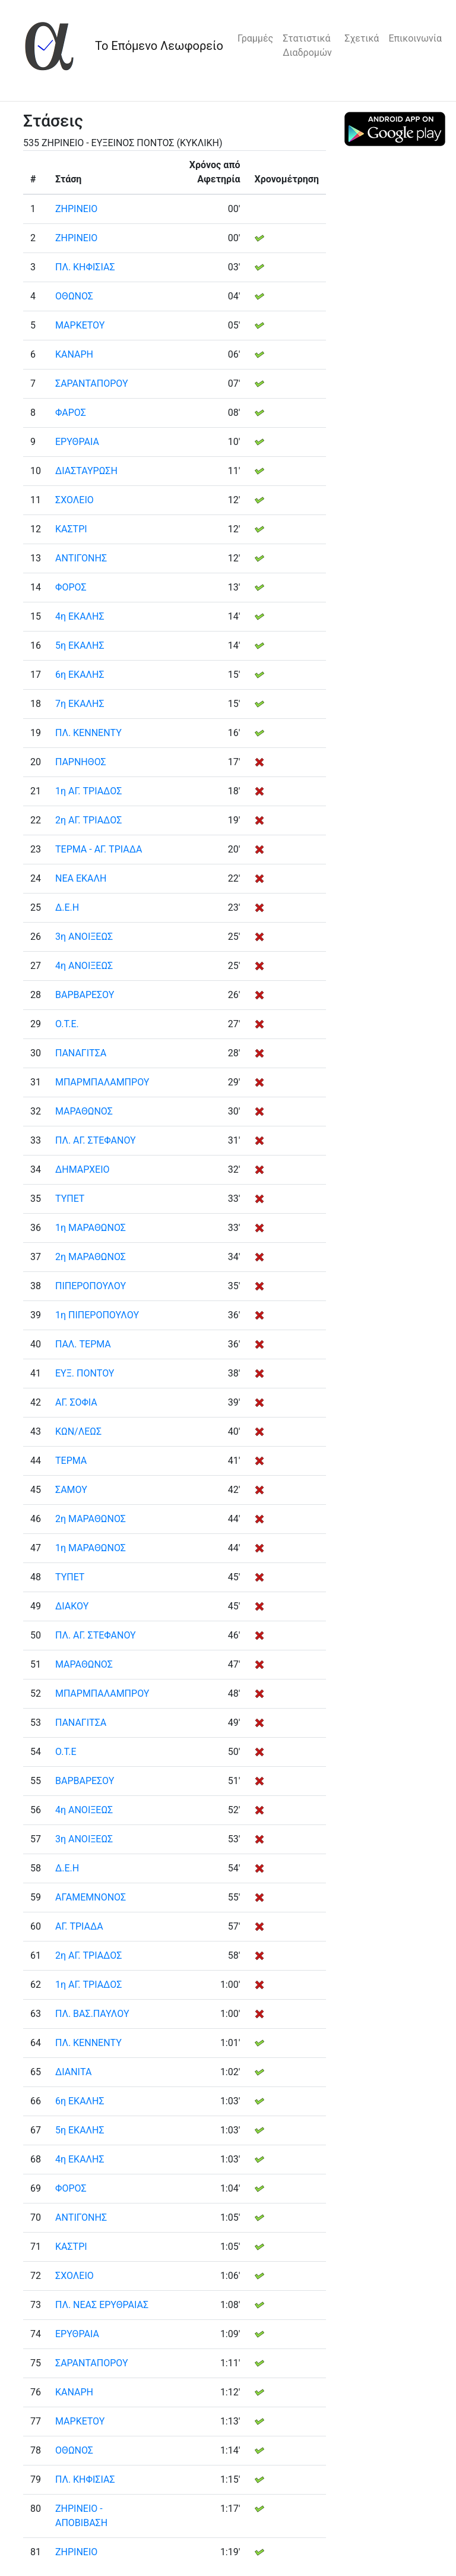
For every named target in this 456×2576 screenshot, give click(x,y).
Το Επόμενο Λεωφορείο (159, 46)
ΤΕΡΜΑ (71, 1460)
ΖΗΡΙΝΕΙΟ (76, 208)
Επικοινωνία (415, 38)
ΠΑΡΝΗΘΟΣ (80, 762)
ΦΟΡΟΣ (71, 587)
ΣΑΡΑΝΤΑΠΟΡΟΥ (91, 383)
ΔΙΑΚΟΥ (71, 1606)
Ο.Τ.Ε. (67, 1024)
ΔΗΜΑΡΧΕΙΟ (82, 1169)
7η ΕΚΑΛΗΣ (79, 703)
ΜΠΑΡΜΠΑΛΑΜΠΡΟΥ (102, 1082)
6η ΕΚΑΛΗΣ (79, 674)
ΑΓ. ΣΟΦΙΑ (76, 1402)
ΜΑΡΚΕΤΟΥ (79, 325)
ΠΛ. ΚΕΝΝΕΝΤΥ (88, 732)
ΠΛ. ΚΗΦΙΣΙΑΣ (85, 267)
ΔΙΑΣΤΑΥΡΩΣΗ (86, 470)
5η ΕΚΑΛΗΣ (79, 645)
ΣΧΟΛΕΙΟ (74, 500)
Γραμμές (255, 38)
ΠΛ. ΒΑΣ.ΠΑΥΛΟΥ (92, 2013)
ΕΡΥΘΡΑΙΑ (77, 441)
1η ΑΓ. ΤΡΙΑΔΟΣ (88, 791)
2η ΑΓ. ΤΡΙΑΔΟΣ (88, 820)
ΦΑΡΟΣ (70, 412)
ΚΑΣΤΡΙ (71, 529)
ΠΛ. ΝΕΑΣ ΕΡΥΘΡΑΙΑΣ (101, 2304)
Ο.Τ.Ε (66, 1751)
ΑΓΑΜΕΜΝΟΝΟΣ (90, 1897)
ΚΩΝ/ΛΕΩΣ (78, 1431)
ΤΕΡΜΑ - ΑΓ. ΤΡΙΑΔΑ (98, 849)
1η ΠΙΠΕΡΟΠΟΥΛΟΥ (97, 1315)
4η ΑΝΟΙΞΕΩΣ (84, 965)
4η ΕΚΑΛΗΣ (79, 616)
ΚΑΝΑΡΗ (74, 354)
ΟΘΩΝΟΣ (74, 296)
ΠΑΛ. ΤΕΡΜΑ (83, 1344)
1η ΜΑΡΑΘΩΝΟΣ (90, 1227)
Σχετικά (361, 38)
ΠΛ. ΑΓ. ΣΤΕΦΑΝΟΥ (95, 1140)
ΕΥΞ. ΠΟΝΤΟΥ (84, 1373)
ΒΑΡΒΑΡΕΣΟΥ (84, 994)
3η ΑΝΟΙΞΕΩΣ (84, 936)
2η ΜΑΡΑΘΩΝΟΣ (90, 1256)
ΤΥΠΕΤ (69, 1198)
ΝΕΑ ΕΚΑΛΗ (80, 878)
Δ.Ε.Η (67, 907)
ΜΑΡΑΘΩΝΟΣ (84, 1111)
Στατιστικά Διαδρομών (307, 45)
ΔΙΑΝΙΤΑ (73, 2072)
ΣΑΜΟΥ (71, 1489)
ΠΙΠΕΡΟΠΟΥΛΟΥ (90, 1286)
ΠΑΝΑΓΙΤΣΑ (80, 1053)
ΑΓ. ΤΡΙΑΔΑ (79, 1926)
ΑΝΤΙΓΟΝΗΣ (81, 558)
